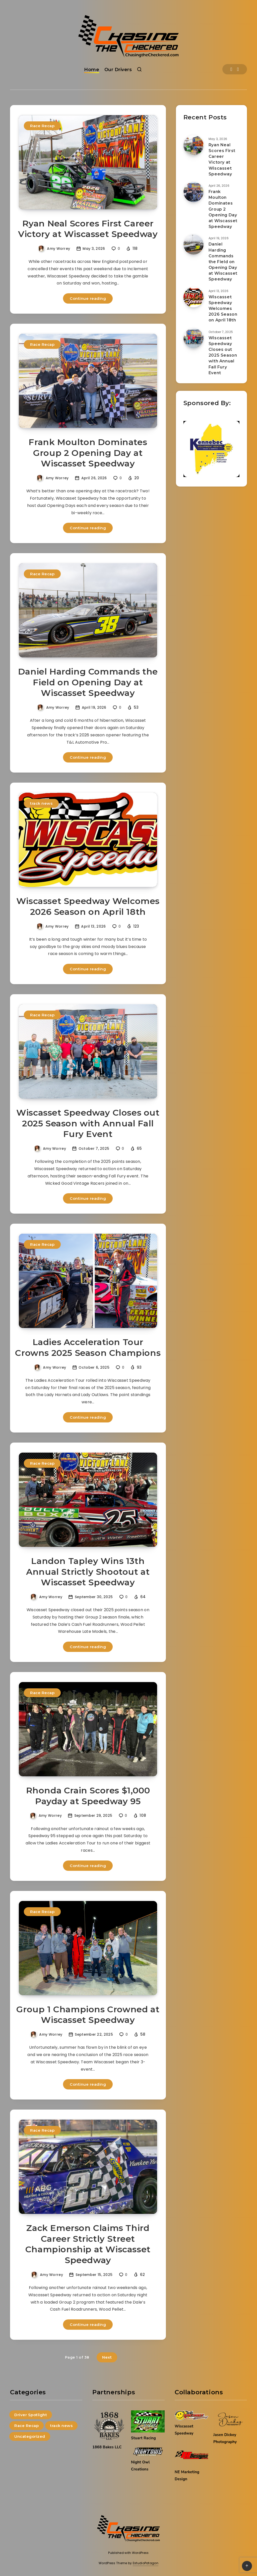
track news (41, 803)
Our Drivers (118, 69)
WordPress (140, 2553)
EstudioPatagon (145, 2563)
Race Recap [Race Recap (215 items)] (26, 2425)
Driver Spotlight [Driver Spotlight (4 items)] (30, 2414)
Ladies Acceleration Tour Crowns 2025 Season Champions (88, 1347)
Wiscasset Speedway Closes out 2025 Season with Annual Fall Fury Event (87, 1123)
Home (91, 69)
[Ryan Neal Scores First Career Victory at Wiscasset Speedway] (193, 145)
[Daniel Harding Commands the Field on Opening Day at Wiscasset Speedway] (193, 244)
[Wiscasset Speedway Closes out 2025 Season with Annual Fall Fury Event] (193, 338)
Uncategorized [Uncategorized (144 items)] (29, 2436)
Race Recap (42, 125)
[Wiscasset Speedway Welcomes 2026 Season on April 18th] (193, 297)
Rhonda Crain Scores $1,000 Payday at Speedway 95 (88, 1795)
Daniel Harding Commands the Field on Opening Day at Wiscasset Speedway (88, 682)
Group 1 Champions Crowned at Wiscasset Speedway (87, 2014)
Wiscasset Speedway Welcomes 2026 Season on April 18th (88, 906)
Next (107, 2357)
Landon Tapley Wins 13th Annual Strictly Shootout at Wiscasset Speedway (88, 1572)
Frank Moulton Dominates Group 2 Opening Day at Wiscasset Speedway (88, 453)
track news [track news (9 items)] (61, 2425)
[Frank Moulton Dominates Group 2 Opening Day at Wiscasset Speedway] (193, 192)
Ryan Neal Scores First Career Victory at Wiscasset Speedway (88, 229)
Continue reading (88, 298)
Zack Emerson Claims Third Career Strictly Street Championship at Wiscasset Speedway (88, 2244)
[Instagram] (238, 69)
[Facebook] (231, 69)
